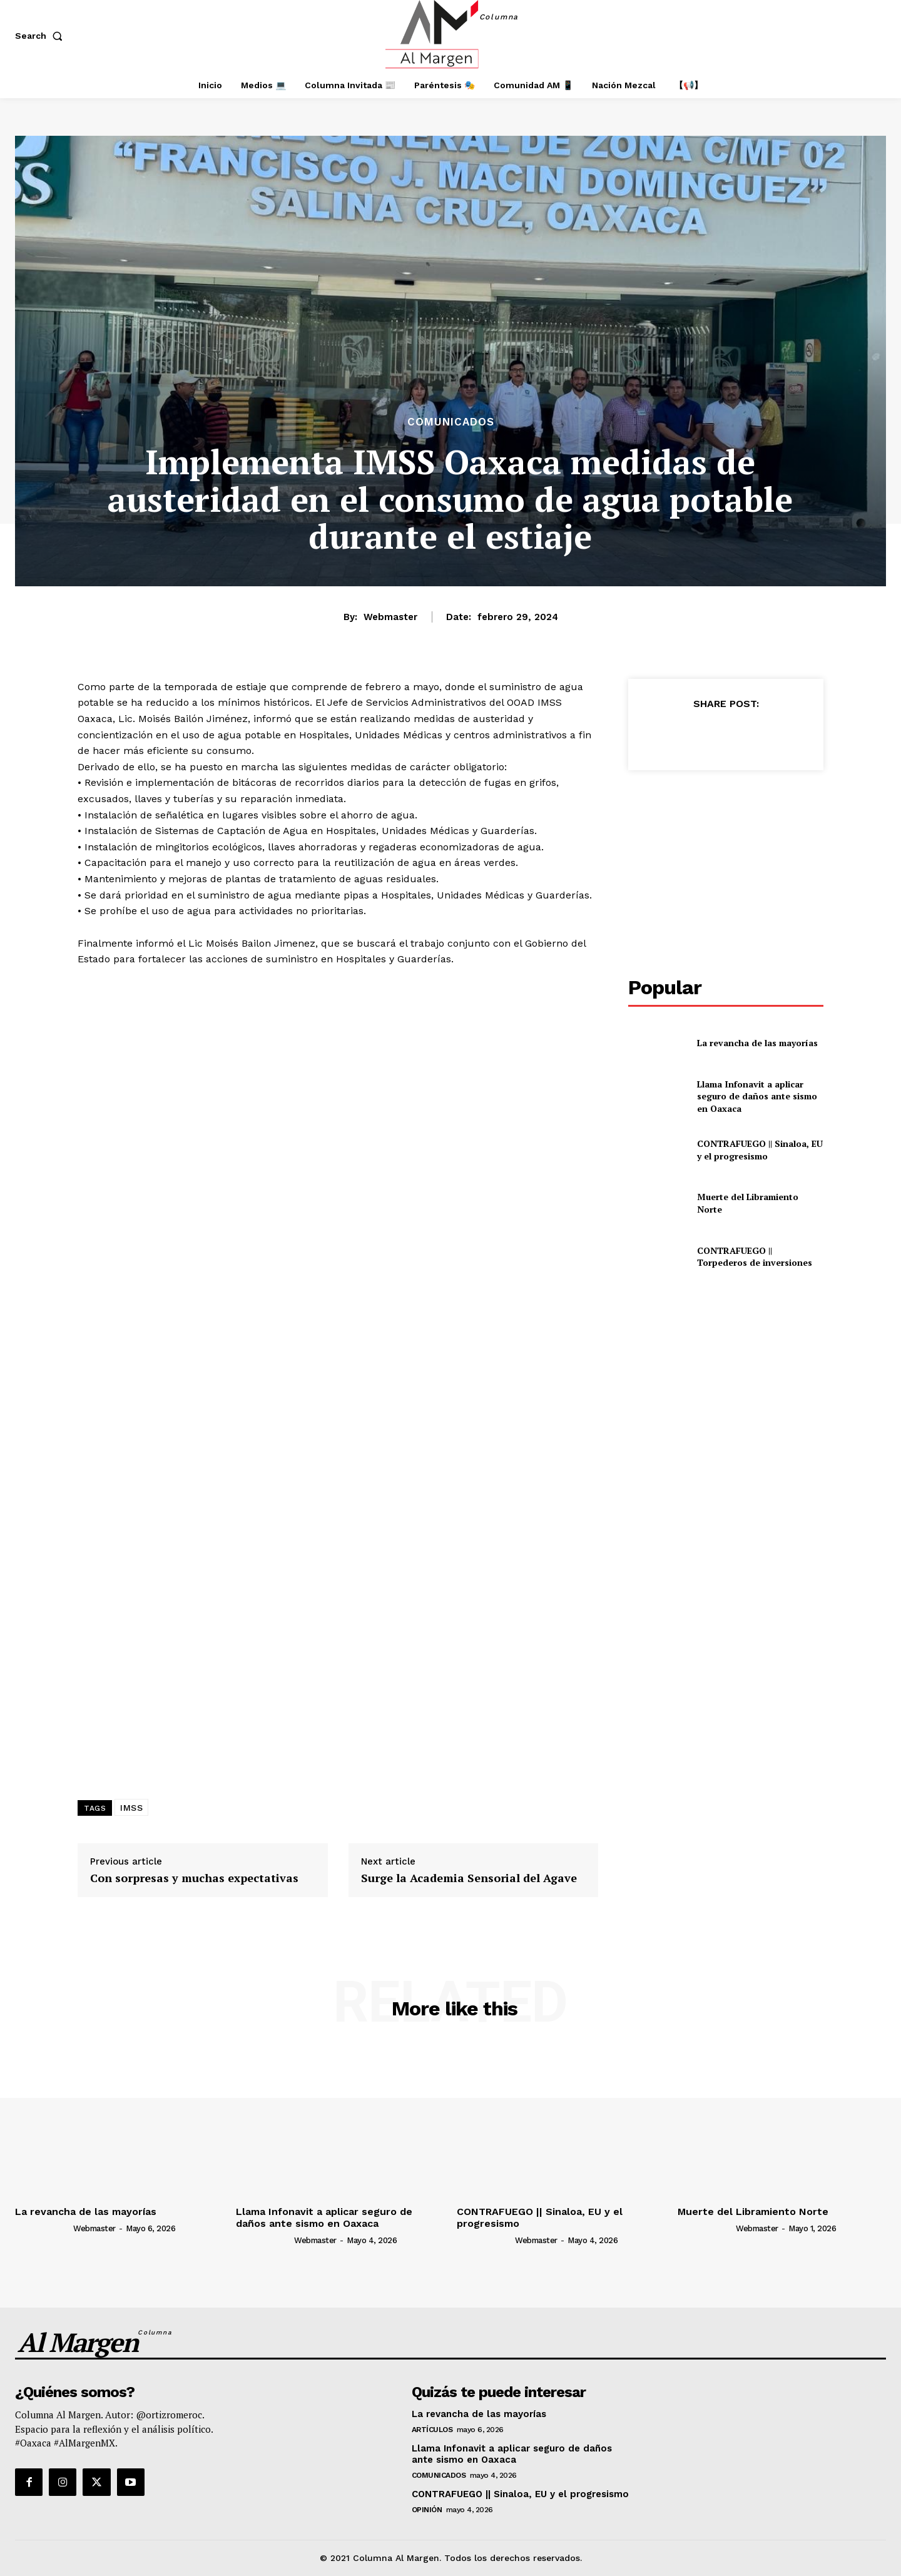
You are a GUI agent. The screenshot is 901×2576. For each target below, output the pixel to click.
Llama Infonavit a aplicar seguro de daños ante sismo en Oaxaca (757, 1096)
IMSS (131, 1808)
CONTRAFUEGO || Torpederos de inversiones (754, 1257)
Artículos (432, 2429)
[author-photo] (43, 2227)
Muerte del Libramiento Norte (753, 2211)
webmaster (390, 617)
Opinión (427, 2509)
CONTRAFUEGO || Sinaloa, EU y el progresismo (760, 1150)
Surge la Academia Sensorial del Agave (469, 1878)
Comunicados (450, 422)
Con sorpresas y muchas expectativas (194, 1878)
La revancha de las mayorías (757, 1043)
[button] (41, 36)
